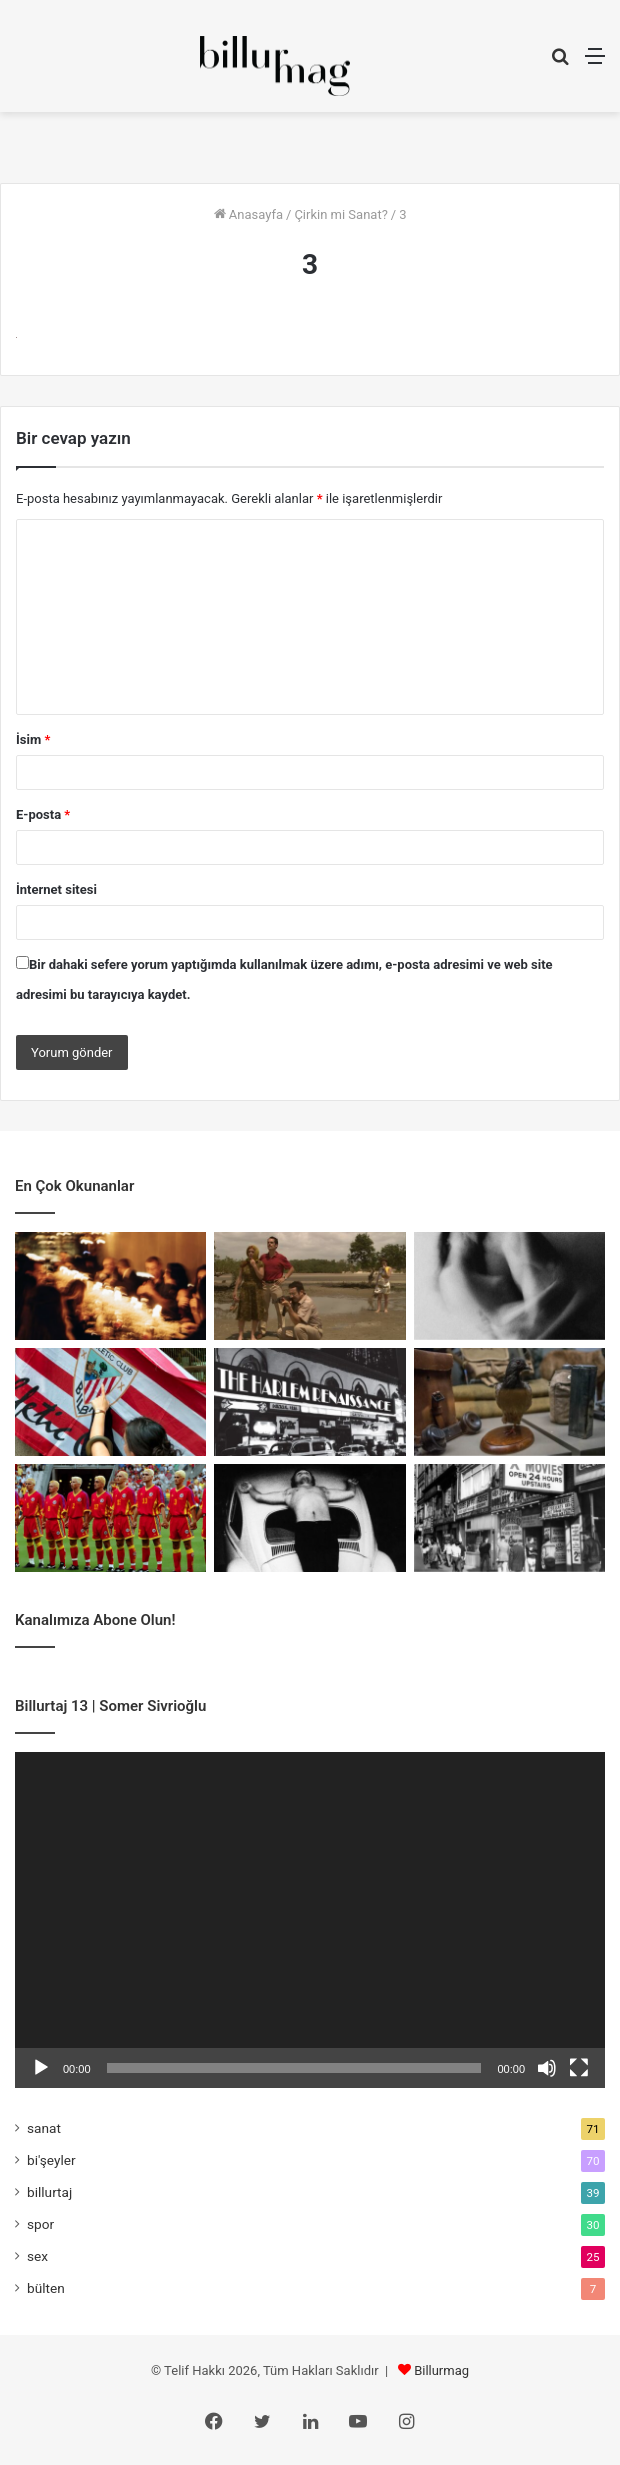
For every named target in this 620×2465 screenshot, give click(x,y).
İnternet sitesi (56, 889)
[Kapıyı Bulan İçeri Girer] (110, 1286)
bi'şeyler (51, 2160)
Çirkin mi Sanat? (340, 214)
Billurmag (441, 2370)
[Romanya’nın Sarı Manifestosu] (110, 1518)
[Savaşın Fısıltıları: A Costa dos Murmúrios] (309, 1286)
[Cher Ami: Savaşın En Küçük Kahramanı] (509, 1402)
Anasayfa (248, 214)
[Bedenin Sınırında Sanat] (309, 1518)
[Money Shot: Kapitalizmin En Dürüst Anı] (509, 1286)
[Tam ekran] (579, 2068)
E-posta (43, 814)
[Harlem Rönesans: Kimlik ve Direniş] (309, 1402)
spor (40, 2224)
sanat (44, 2128)
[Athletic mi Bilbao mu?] (110, 1402)
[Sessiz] (547, 2068)
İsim (33, 739)
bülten (46, 2288)
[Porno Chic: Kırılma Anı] (509, 1518)
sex (37, 2256)
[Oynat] (41, 2068)
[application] (310, 1920)
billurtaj (49, 2192)
